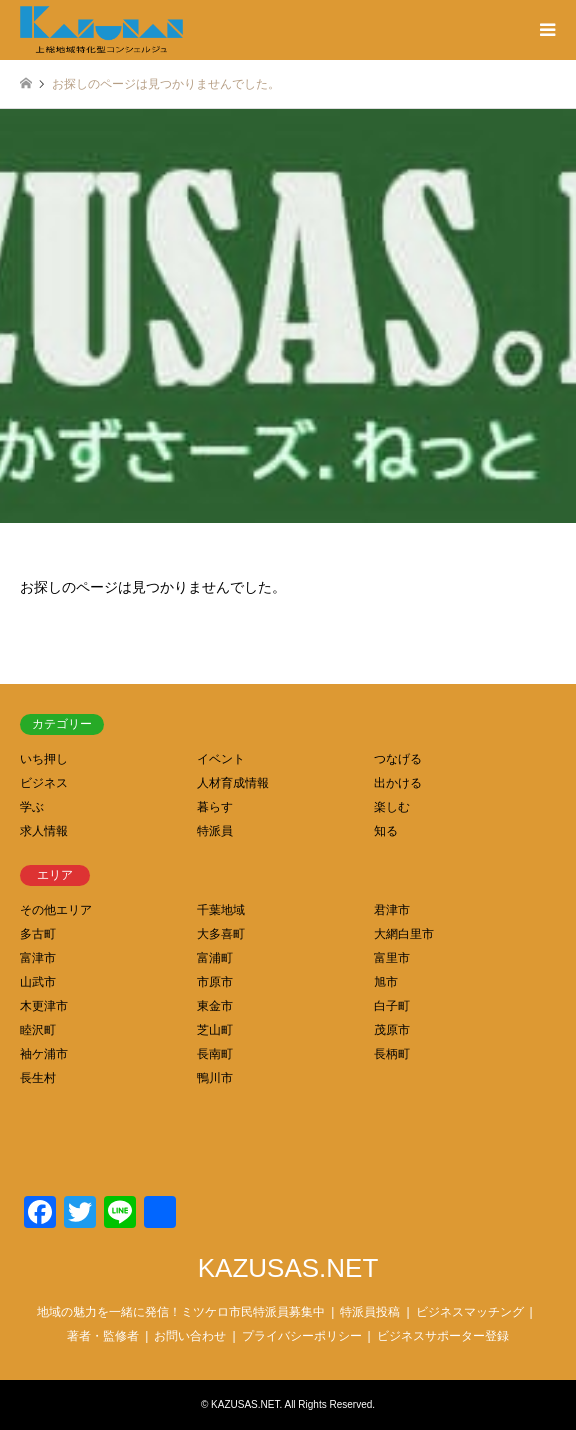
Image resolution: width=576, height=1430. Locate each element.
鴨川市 (215, 1078)
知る (386, 831)
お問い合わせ (190, 1336)
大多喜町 (221, 934)
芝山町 (215, 1030)
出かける (398, 783)
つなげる (398, 759)
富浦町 (215, 958)
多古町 (38, 934)
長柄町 (392, 1054)
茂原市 (392, 1030)
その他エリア (56, 910)
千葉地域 (221, 910)
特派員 (215, 831)
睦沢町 (38, 1030)
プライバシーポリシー (302, 1336)
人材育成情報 (233, 783)
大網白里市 (404, 934)
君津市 (392, 910)
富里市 (392, 958)
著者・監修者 (103, 1336)
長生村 (38, 1078)
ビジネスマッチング (470, 1312)
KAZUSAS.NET (288, 1268)
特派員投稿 (370, 1312)
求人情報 (44, 831)
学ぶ (32, 807)
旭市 (386, 982)
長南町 (215, 1054)
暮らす (215, 807)
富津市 (38, 958)
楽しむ (392, 807)
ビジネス (44, 783)
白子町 (392, 1006)
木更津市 (44, 1006)
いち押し (44, 759)
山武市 (38, 982)
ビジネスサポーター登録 (443, 1336)
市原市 (215, 982)
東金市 (215, 1006)
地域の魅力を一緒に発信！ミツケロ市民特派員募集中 (181, 1312)
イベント (221, 759)
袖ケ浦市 (44, 1054)
